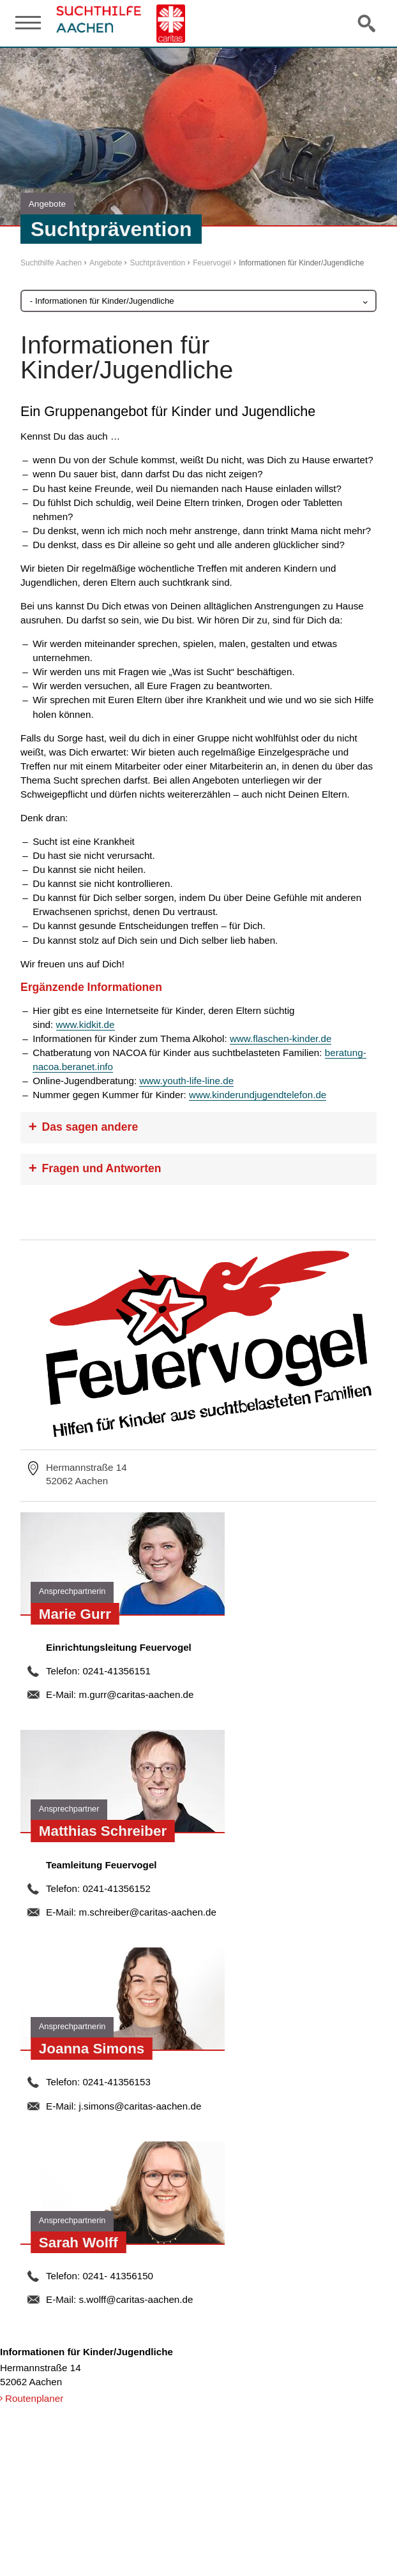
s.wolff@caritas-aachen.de (136, 2299)
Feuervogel (212, 262)
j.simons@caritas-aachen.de (140, 2106)
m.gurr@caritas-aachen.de (136, 1694)
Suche (367, 23)
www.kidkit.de (85, 1024)
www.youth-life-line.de (186, 1080)
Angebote (105, 262)
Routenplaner (34, 2398)
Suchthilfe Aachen (51, 262)
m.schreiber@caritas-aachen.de (147, 1912)
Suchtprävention (157, 262)
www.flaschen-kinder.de (281, 1038)
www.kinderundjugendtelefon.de (257, 1094)
